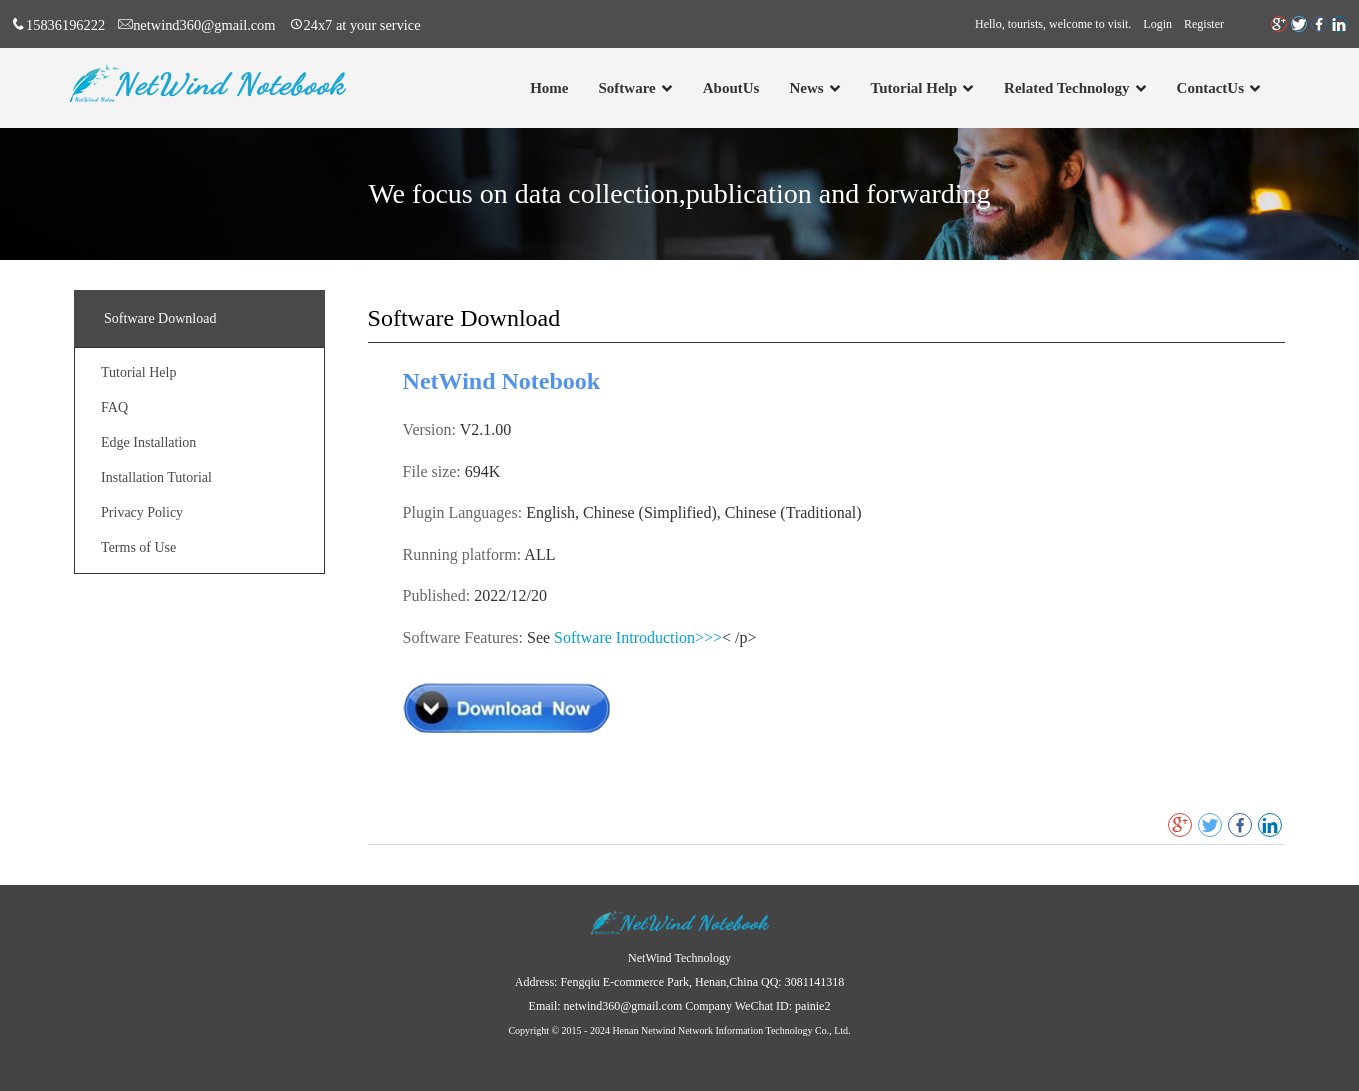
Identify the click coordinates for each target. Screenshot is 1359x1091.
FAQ (114, 407)
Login (1157, 24)
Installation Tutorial (156, 477)
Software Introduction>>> (638, 637)
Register (1204, 24)
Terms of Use (138, 547)
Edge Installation (148, 442)
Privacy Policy (142, 512)
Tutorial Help (138, 372)
